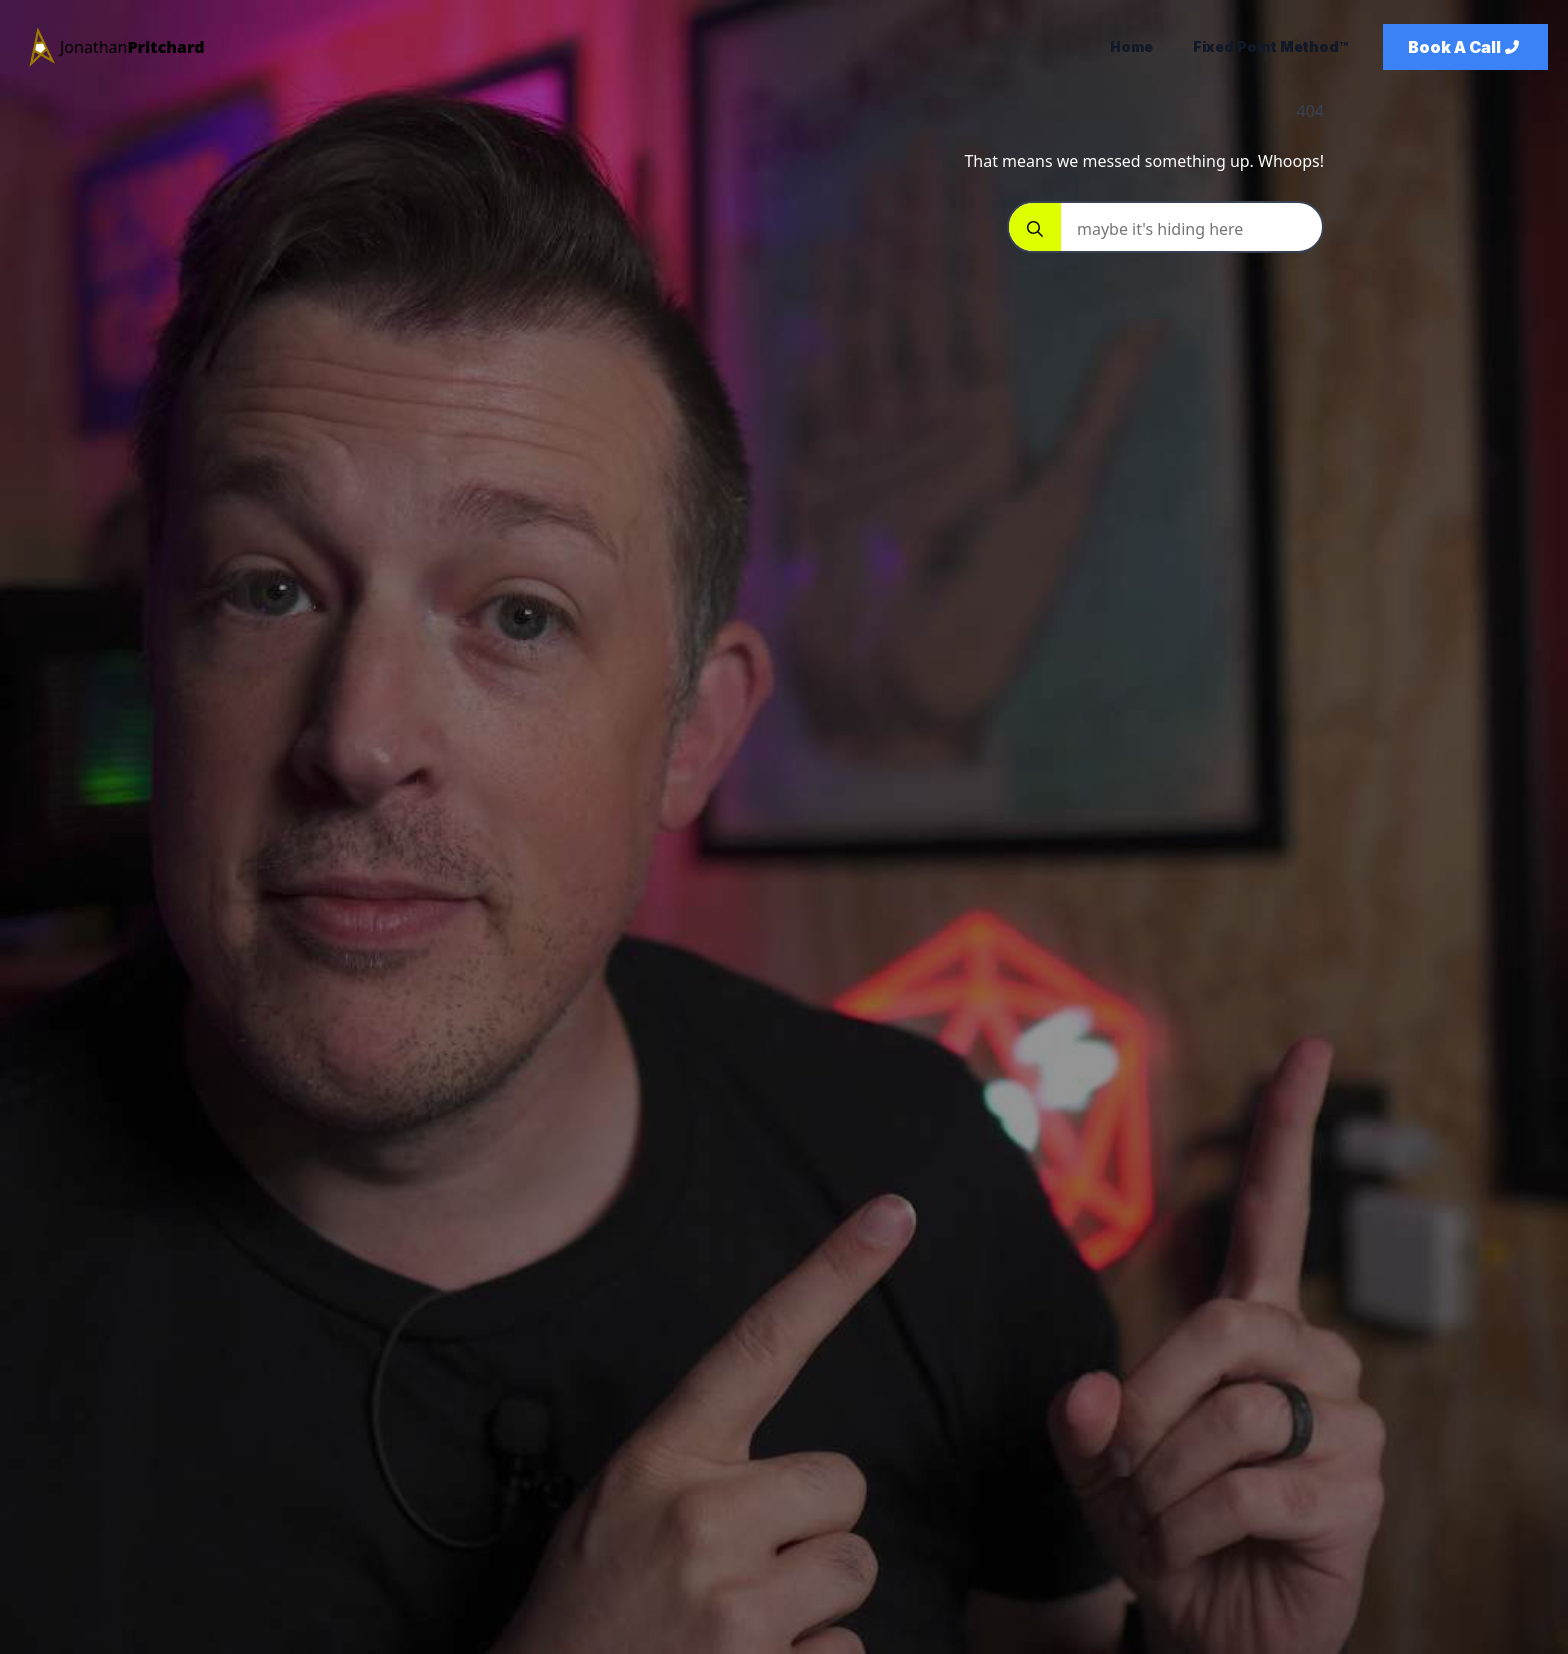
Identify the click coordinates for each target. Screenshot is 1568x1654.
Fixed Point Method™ (1270, 46)
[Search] (1035, 229)
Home (1131, 46)
